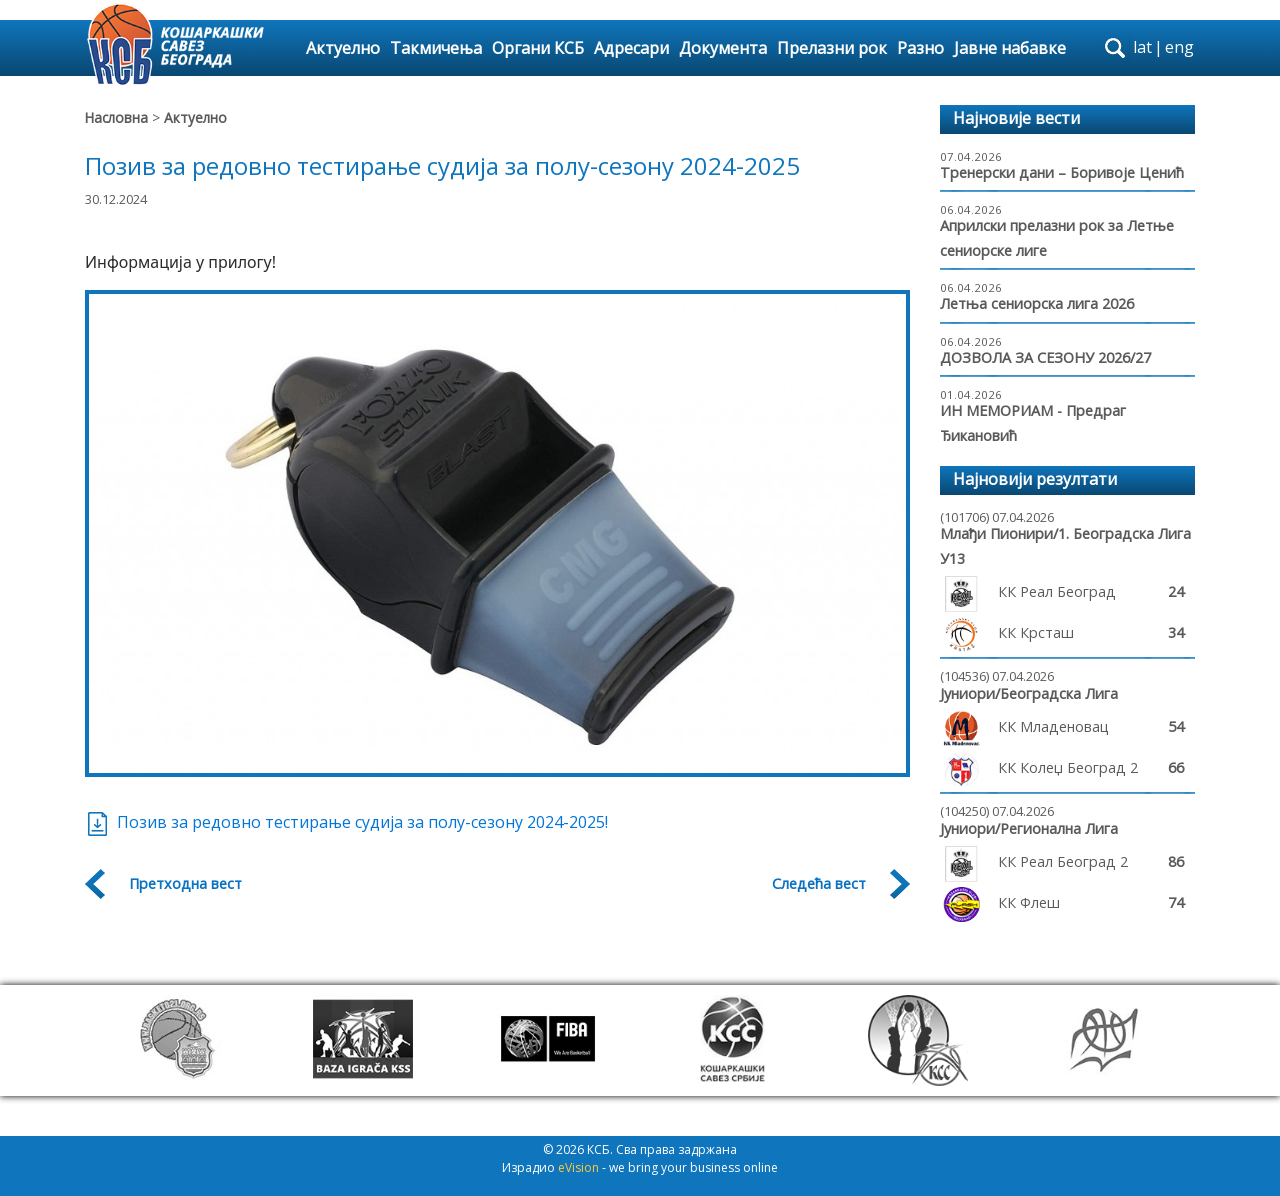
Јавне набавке (1010, 48)
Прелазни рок (832, 48)
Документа (723, 48)
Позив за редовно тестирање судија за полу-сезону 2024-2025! (346, 822)
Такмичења (436, 48)
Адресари (631, 48)
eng (1179, 47)
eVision (578, 1167)
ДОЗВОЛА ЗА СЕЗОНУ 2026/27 (1045, 357)
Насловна (116, 117)
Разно (920, 48)
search (1115, 48)
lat (1142, 47)
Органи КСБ (538, 48)
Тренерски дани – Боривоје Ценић (1062, 172)
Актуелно (343, 48)
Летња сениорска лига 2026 (1037, 303)
